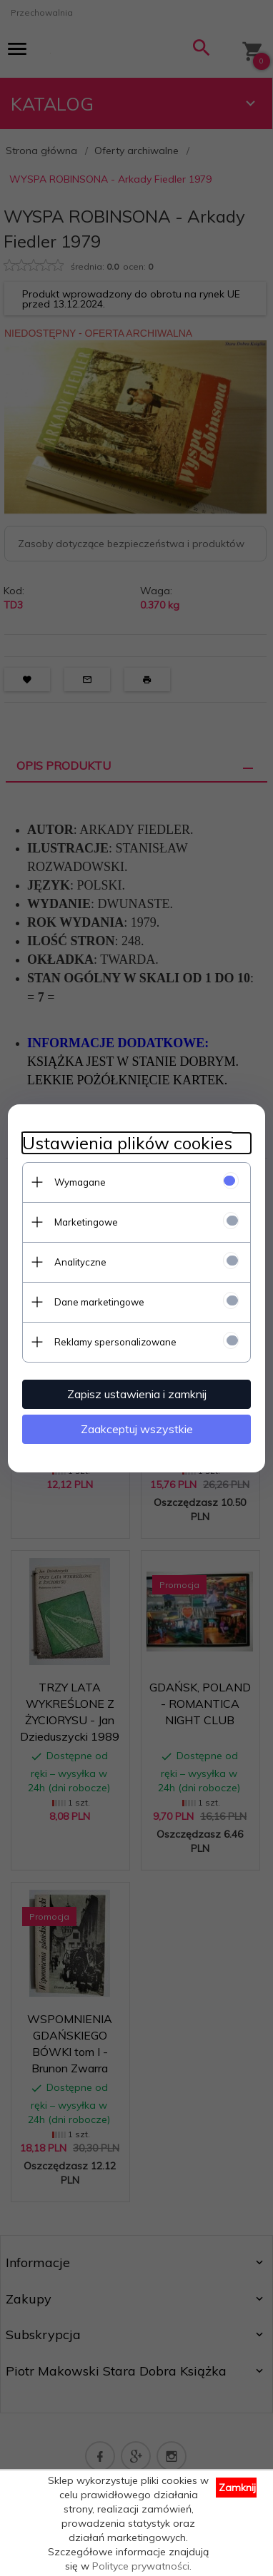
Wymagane (80, 1182)
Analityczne (80, 1262)
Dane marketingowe (99, 1302)
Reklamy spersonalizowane (115, 1342)
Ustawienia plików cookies (127, 1143)
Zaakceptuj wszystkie (137, 1429)
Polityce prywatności (140, 2566)
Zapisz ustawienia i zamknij (137, 1394)
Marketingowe (86, 1222)
